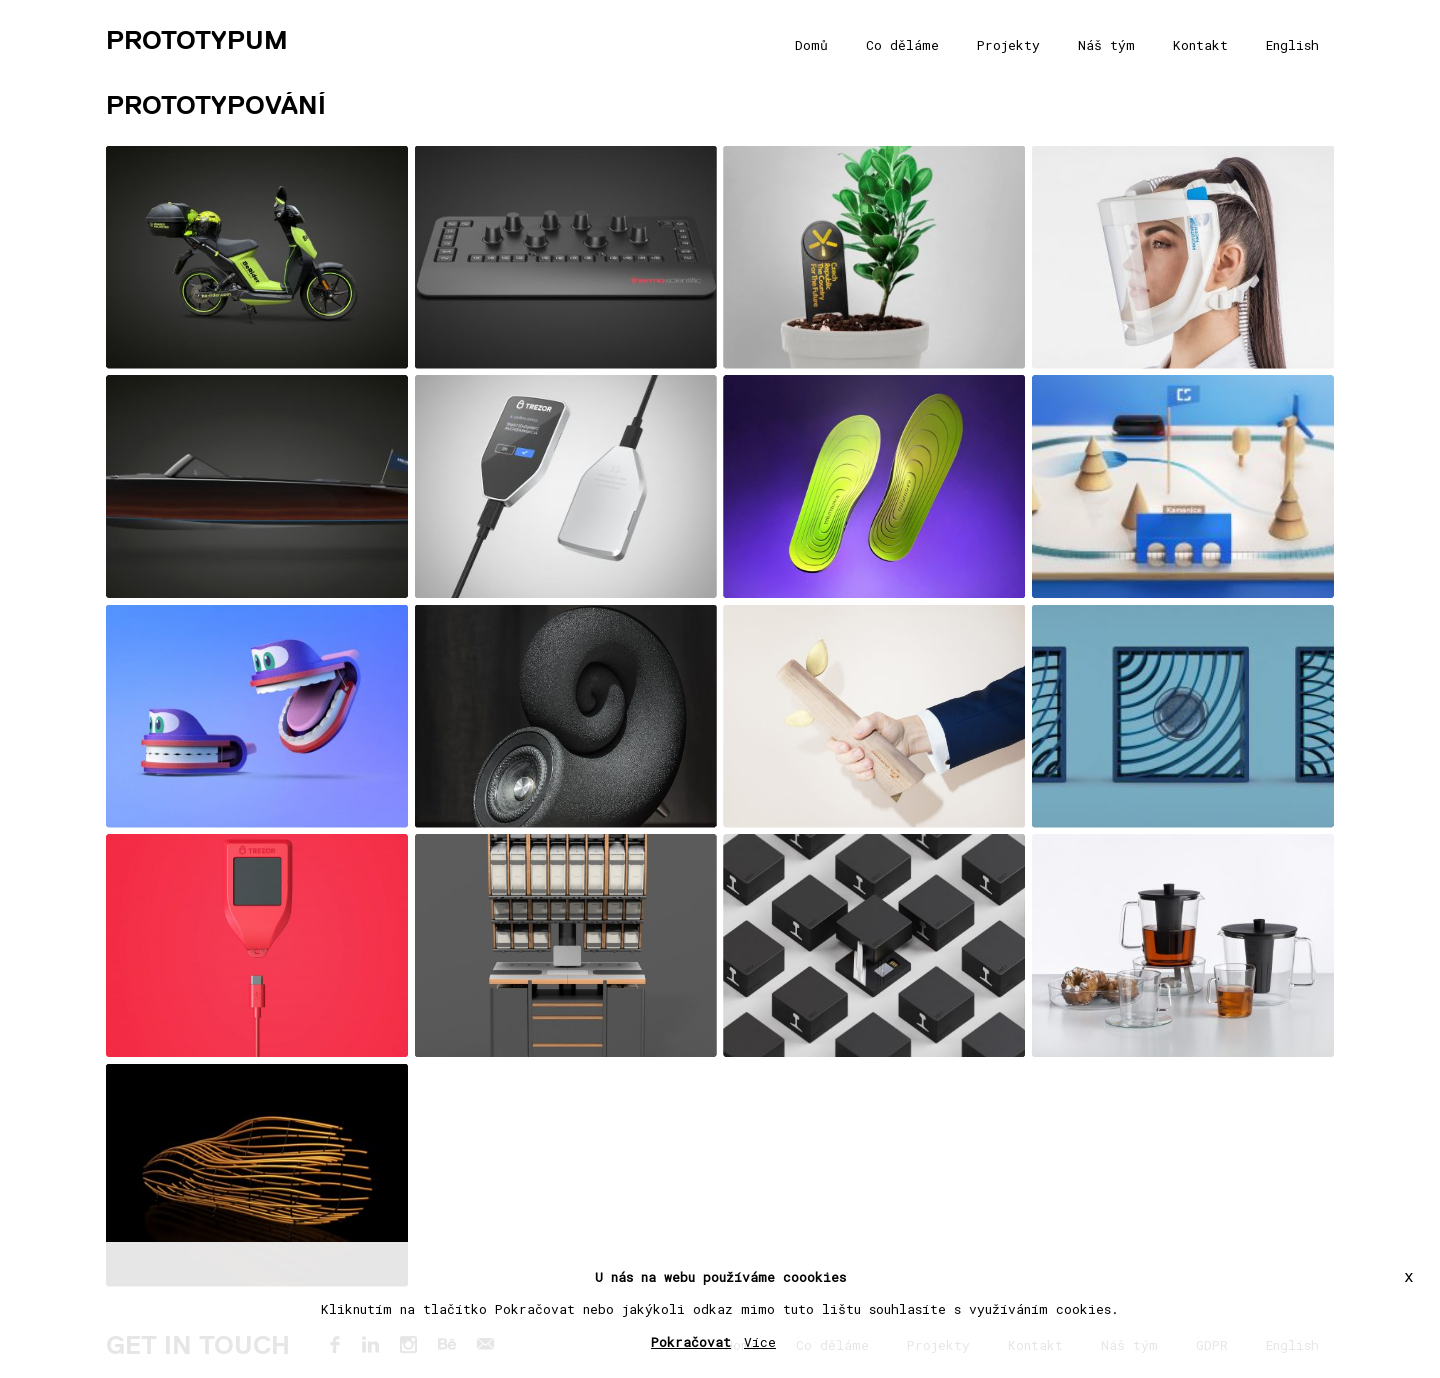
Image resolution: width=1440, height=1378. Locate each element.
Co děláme (902, 45)
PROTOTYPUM (197, 40)
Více (760, 1342)
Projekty (1008, 45)
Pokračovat (691, 1342)
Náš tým (1106, 45)
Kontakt (1200, 45)
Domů (811, 45)
